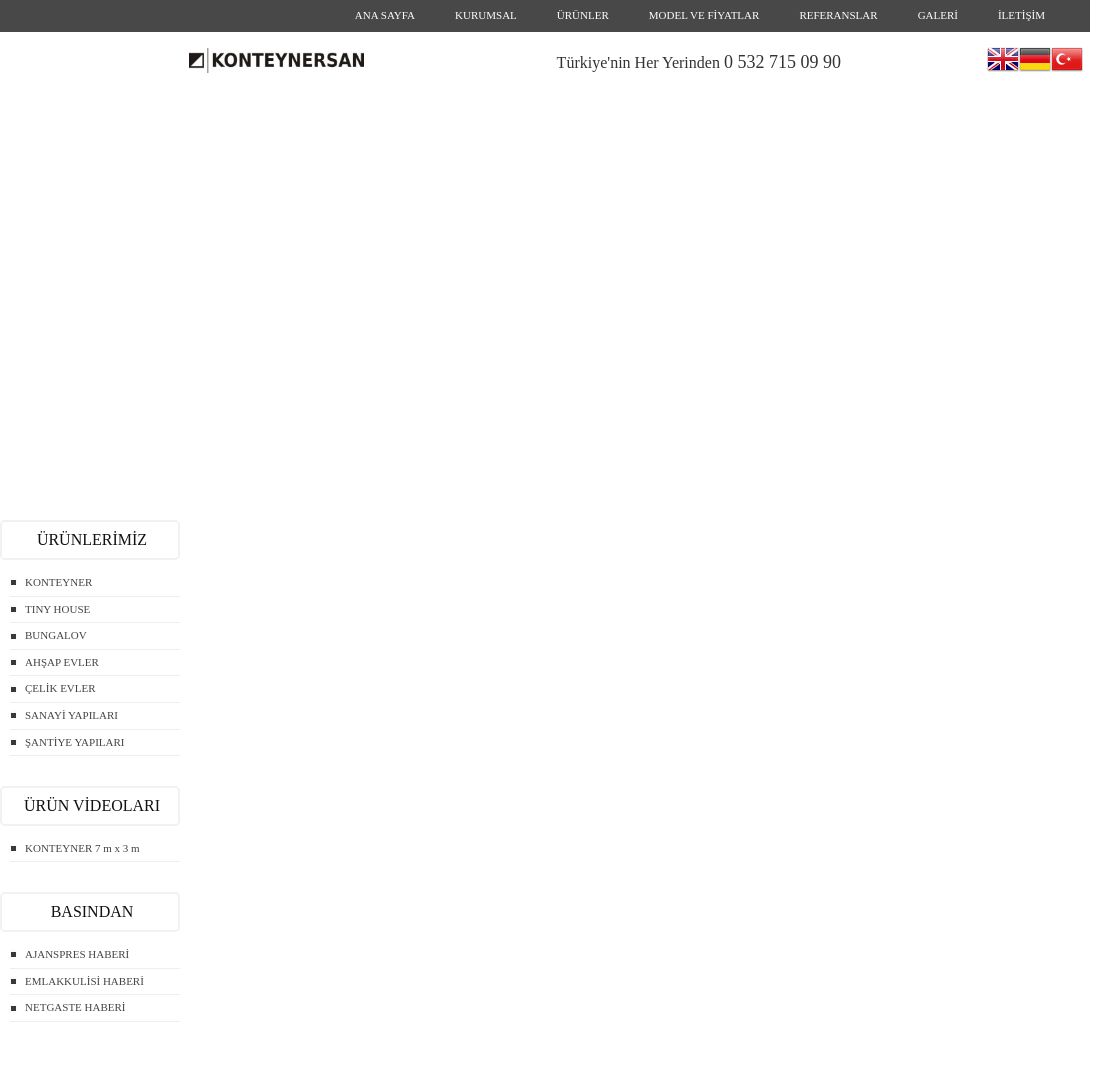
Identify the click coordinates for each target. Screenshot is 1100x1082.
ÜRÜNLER (583, 15)
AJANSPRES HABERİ (77, 954)
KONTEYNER (58, 582)
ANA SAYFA (385, 15)
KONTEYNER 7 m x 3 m (82, 848)
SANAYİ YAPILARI (71, 715)
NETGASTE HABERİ (75, 1007)
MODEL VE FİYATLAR (704, 15)
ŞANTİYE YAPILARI (75, 742)
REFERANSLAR (838, 15)
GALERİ (938, 15)
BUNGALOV (56, 635)
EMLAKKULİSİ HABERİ (84, 981)
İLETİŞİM (1021, 15)
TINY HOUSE (57, 609)
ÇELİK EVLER (60, 688)
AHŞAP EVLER (62, 662)
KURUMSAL (486, 15)
